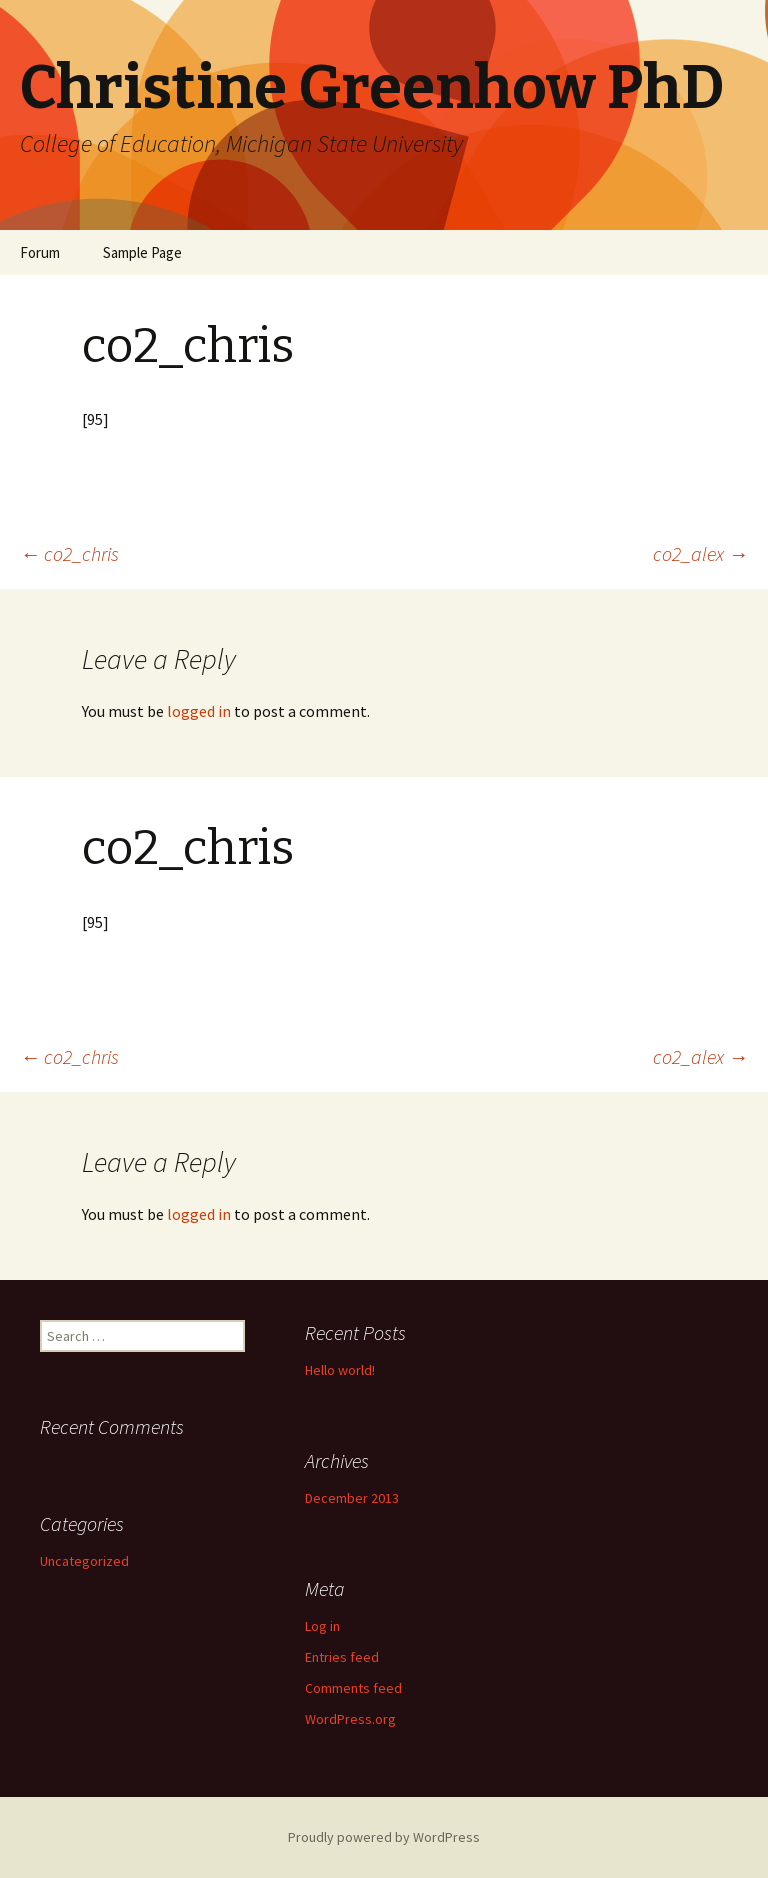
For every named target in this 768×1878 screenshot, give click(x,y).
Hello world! (340, 1370)
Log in (322, 1626)
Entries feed (342, 1657)
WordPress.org (350, 1719)
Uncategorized (84, 1561)
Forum (40, 252)
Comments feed (353, 1688)
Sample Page (142, 252)
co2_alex (700, 553)
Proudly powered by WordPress (384, 1837)
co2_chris (69, 553)
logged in (199, 711)
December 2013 (352, 1498)
